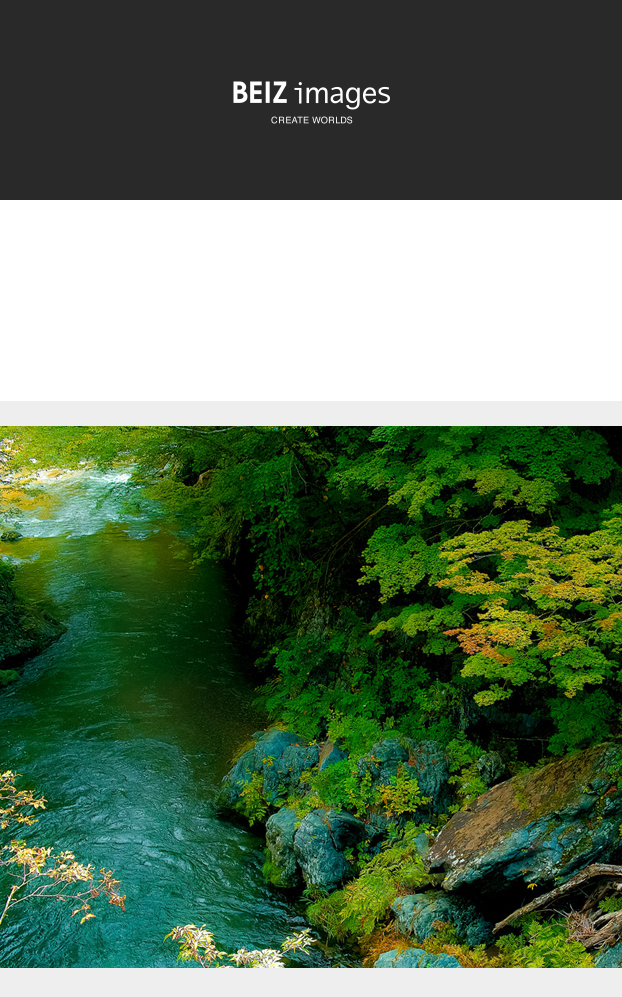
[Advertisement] (311, 317)
